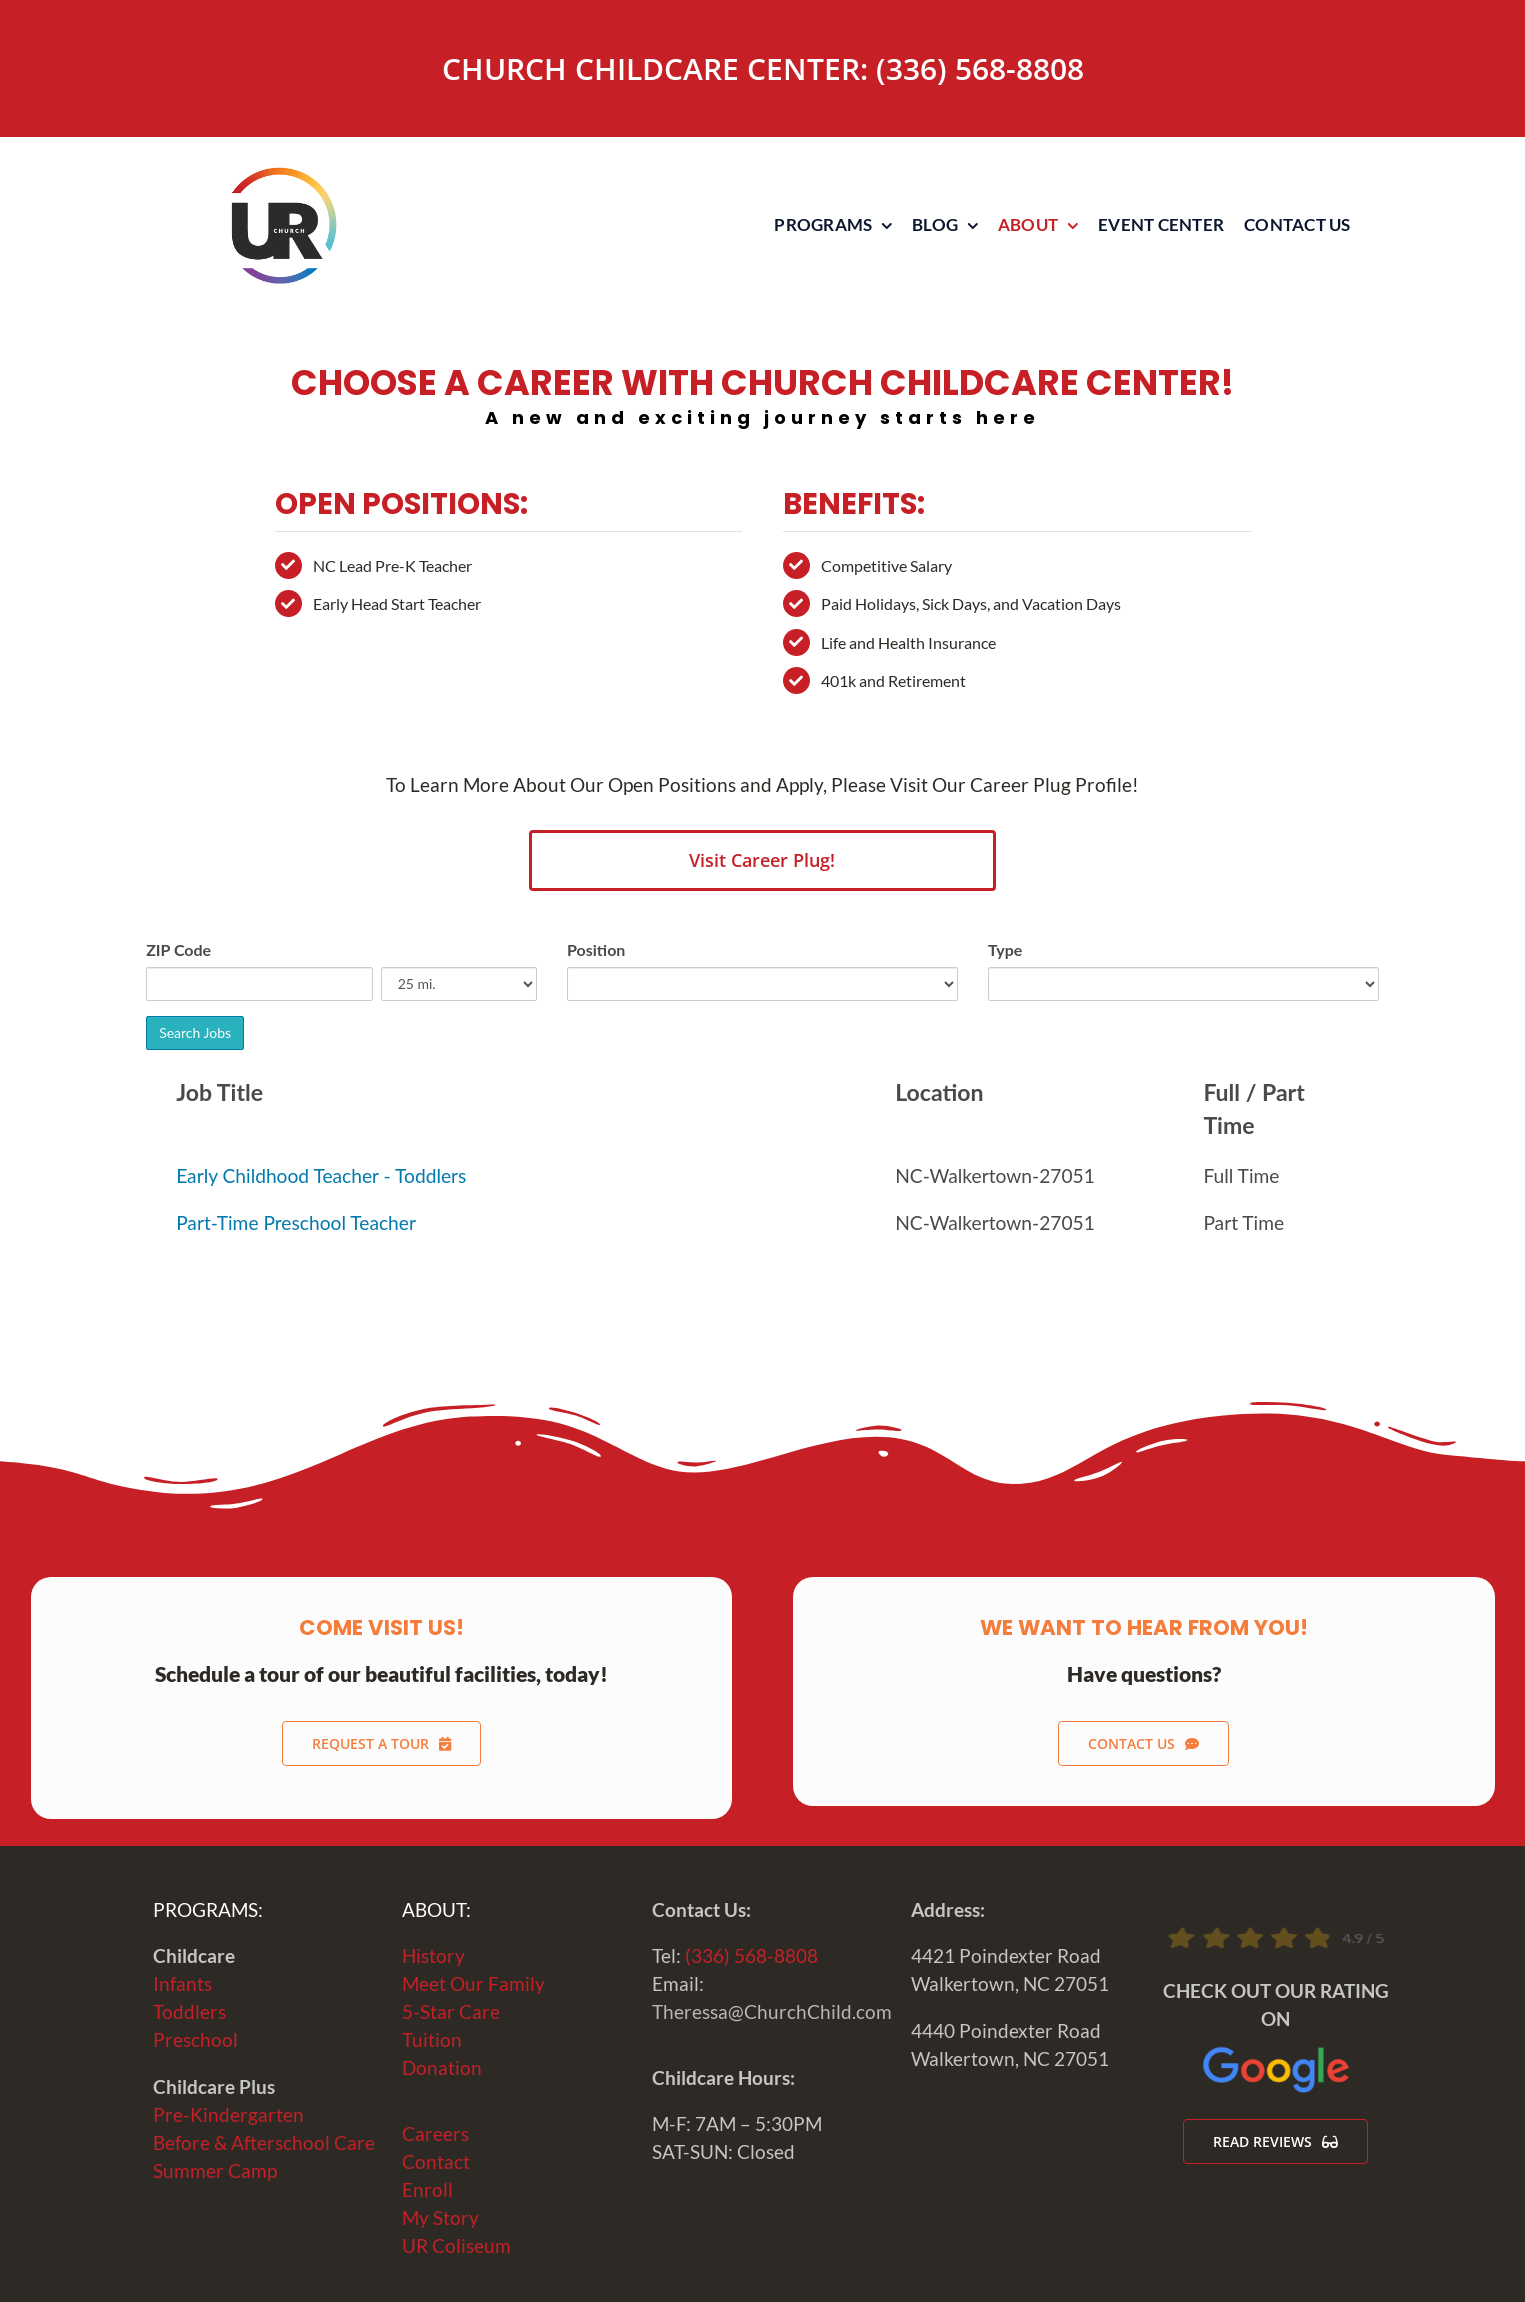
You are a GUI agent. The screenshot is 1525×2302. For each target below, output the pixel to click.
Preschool (195, 2040)
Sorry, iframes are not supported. (762, 1134)
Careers (435, 2134)
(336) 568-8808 (980, 68)
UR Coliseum (456, 2246)
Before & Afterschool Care (264, 2143)
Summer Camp (215, 2171)
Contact (436, 2162)
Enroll (427, 2190)
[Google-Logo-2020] (1276, 2052)
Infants (182, 1984)
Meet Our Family (473, 1984)
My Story (440, 2218)
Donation (442, 2068)
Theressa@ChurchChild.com (772, 2012)
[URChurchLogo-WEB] (283, 176)
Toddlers (189, 2012)
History (433, 1956)
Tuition (432, 2040)
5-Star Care (451, 2012)
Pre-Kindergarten (228, 2115)
